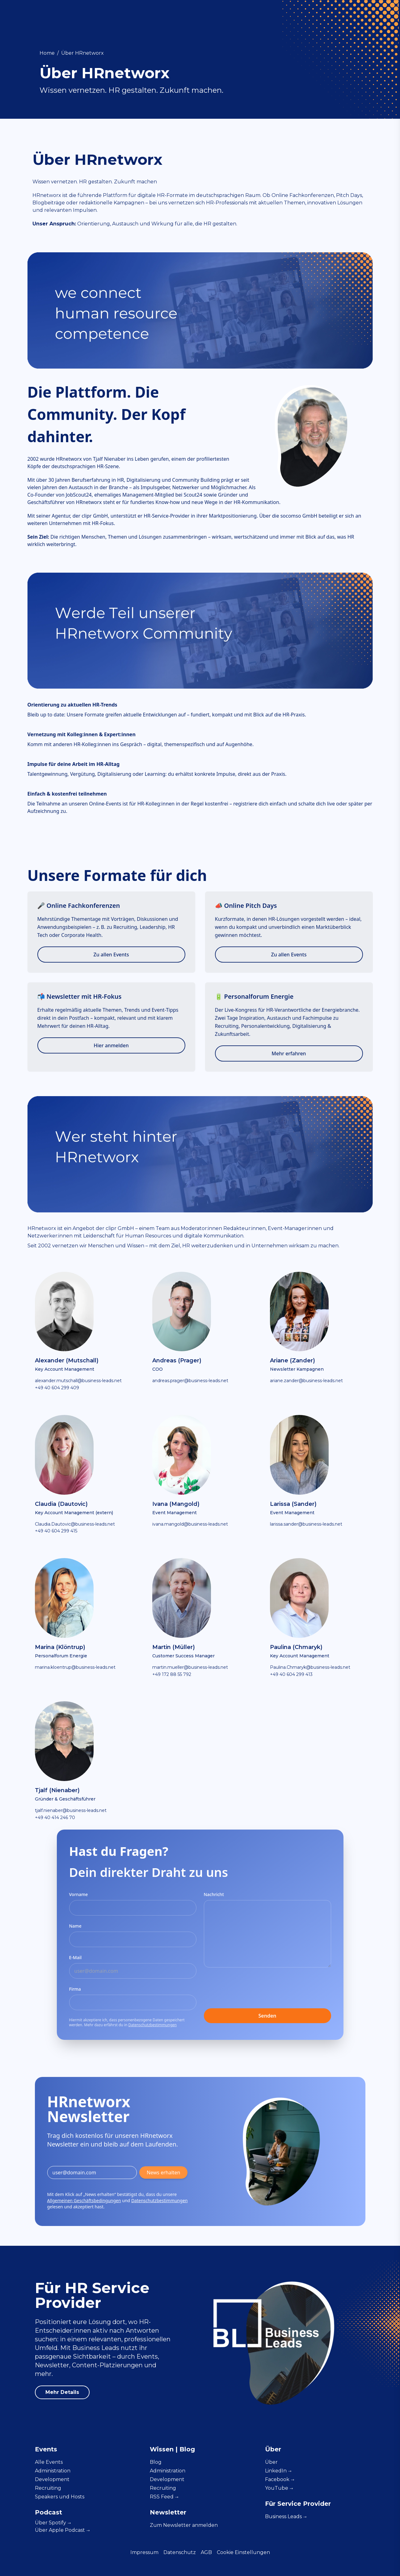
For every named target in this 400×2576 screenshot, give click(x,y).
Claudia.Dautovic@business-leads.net (75, 1524)
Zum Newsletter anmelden (184, 2525)
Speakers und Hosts (59, 2497)
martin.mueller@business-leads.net (190, 1667)
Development (230, 16)
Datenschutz (179, 2552)
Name (75, 1926)
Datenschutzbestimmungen (152, 2024)
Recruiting (273, 16)
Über (53, 2523)
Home (47, 53)
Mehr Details (62, 2392)
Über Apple (62, 2530)
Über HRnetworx (82, 53)
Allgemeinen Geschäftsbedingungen (84, 2200)
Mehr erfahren (289, 1053)
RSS (164, 2497)
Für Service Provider (325, 16)
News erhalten (163, 2172)
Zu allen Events (111, 954)
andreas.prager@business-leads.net (190, 1380)
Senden (267, 2015)
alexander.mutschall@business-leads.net (78, 1380)
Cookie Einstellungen (243, 2552)
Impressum (144, 2552)
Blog (156, 2462)
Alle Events (49, 2462)
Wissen (140, 16)
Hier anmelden (111, 1045)
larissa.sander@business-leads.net (306, 1524)
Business (286, 2516)
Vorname (78, 1894)
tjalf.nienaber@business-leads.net (71, 1810)
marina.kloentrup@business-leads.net (75, 1667)
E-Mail (75, 1957)
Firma (75, 1989)
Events (112, 16)
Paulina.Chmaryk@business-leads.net (310, 1667)
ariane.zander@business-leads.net (306, 1380)
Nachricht (214, 1894)
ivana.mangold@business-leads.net (190, 1524)
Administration (181, 16)
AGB (206, 2552)
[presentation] (251, 1989)
